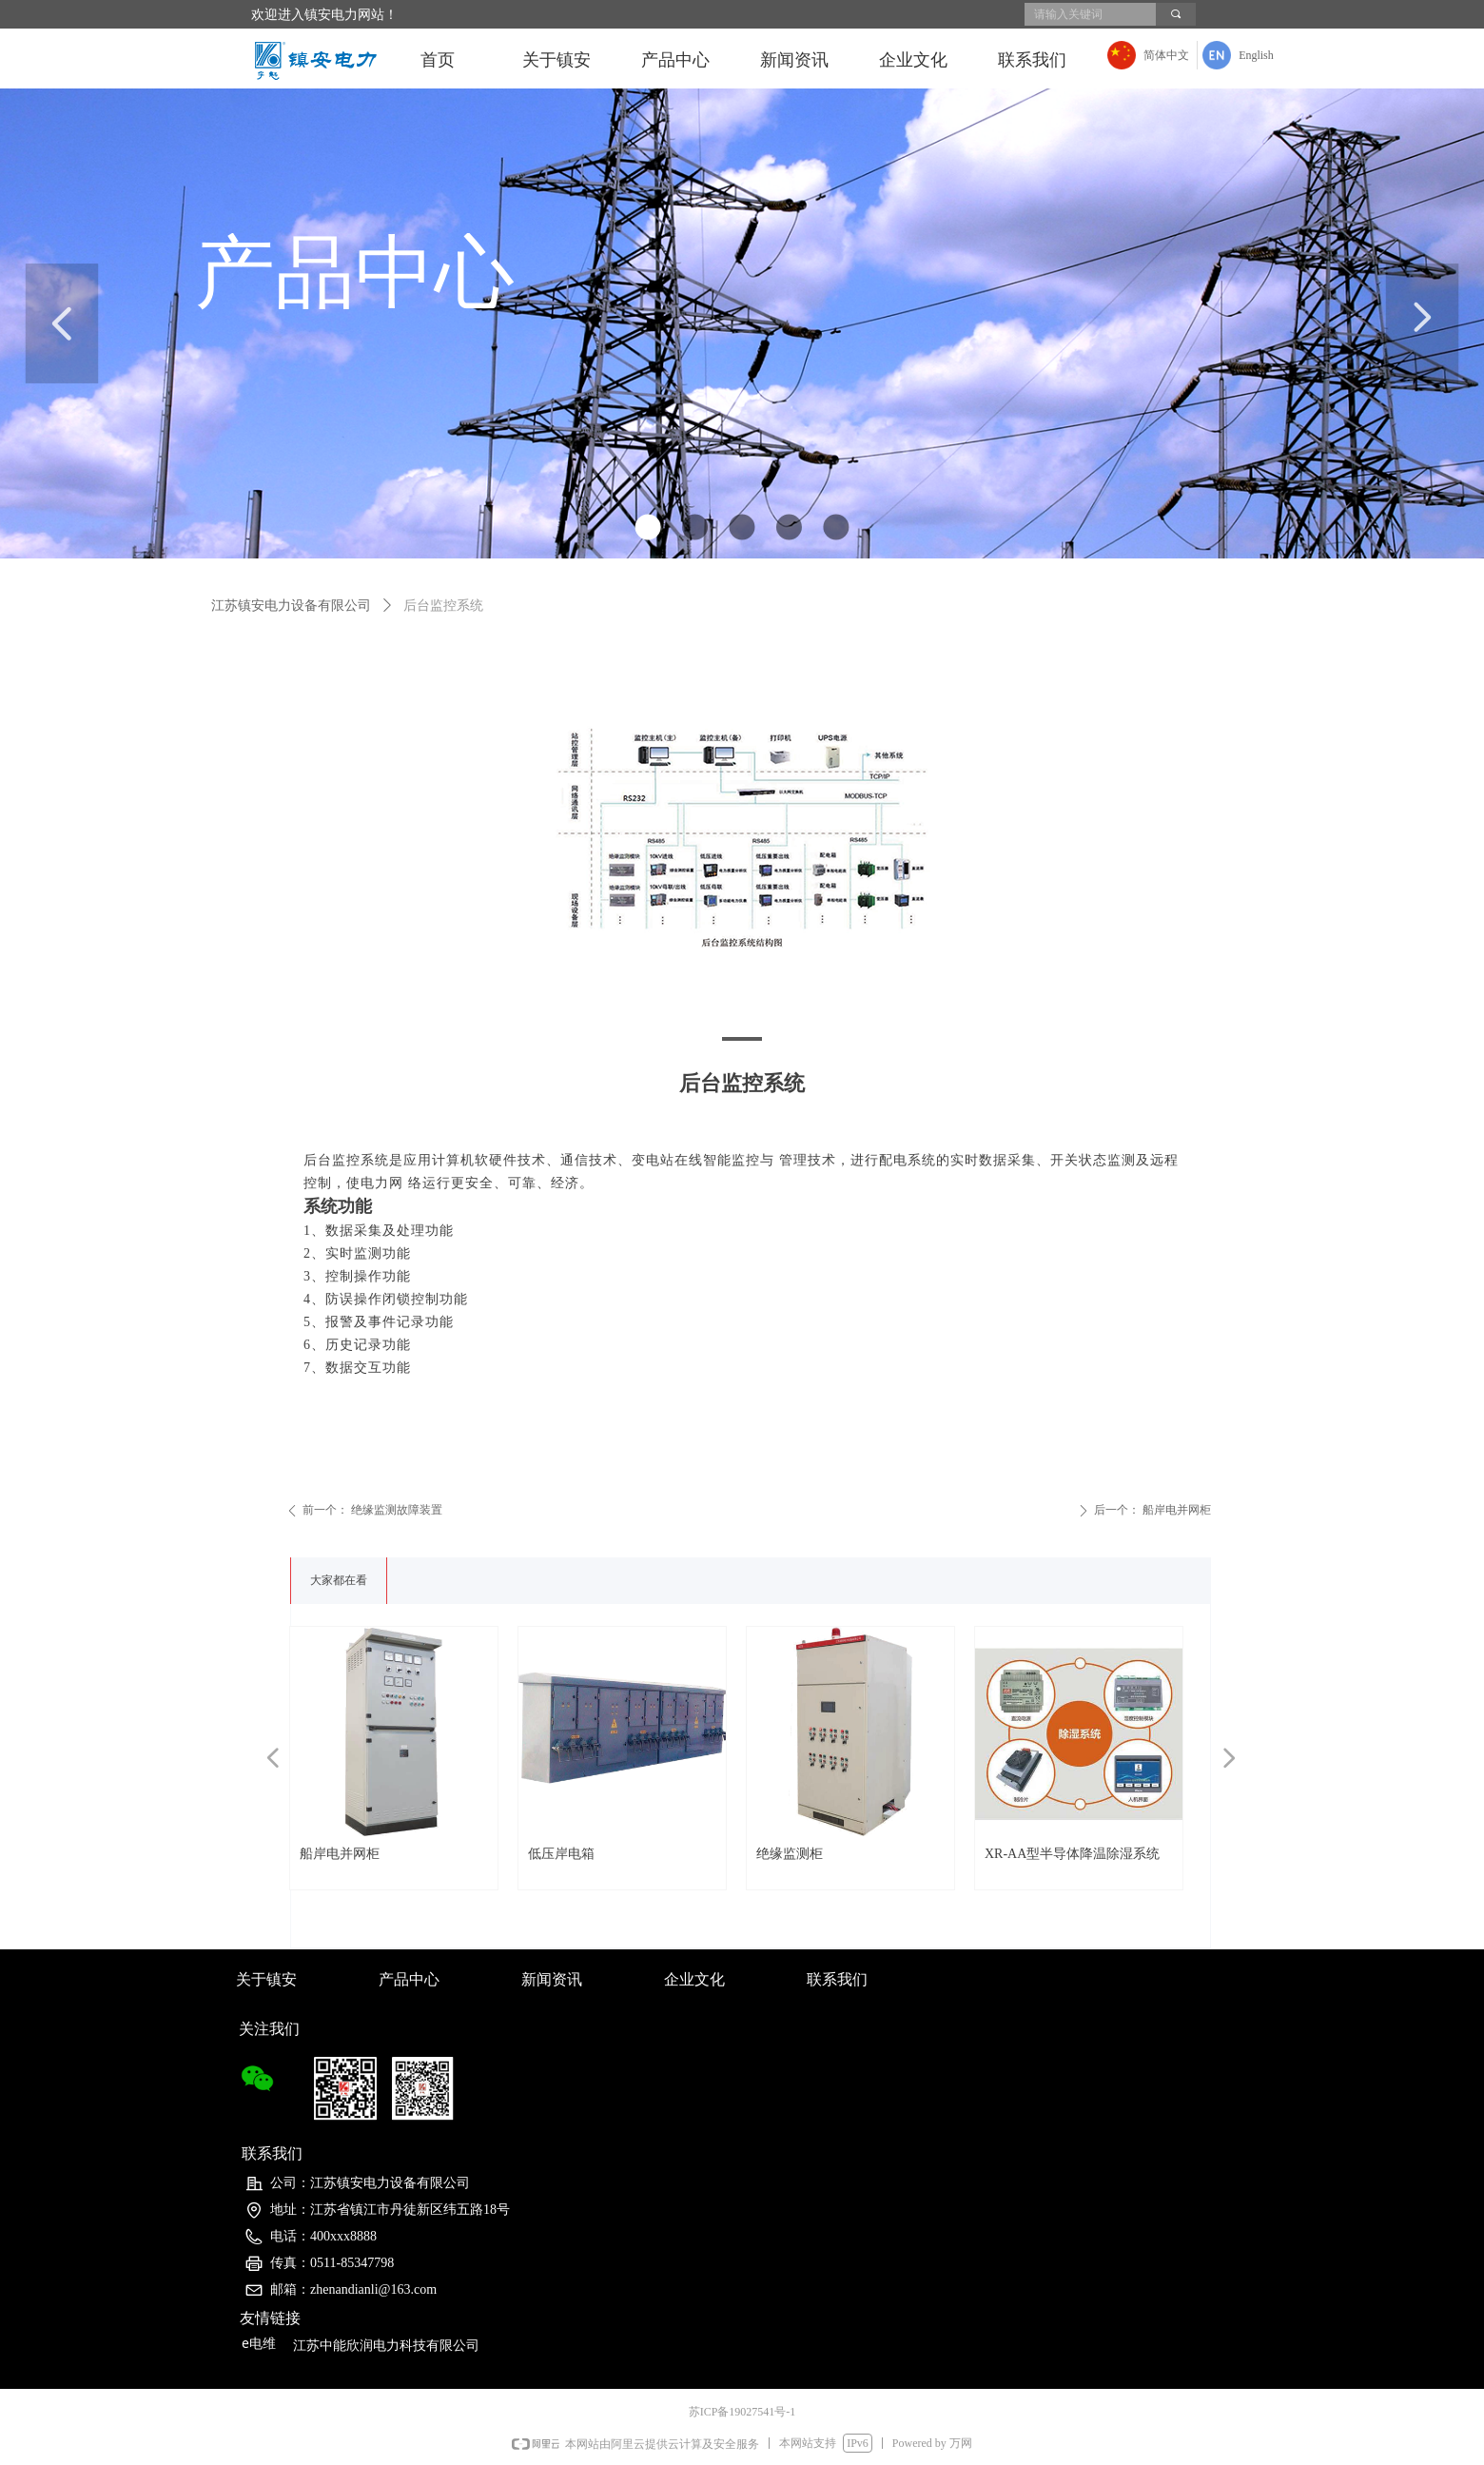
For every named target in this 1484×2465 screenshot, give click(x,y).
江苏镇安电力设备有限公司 (291, 605)
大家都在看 (338, 1580)
